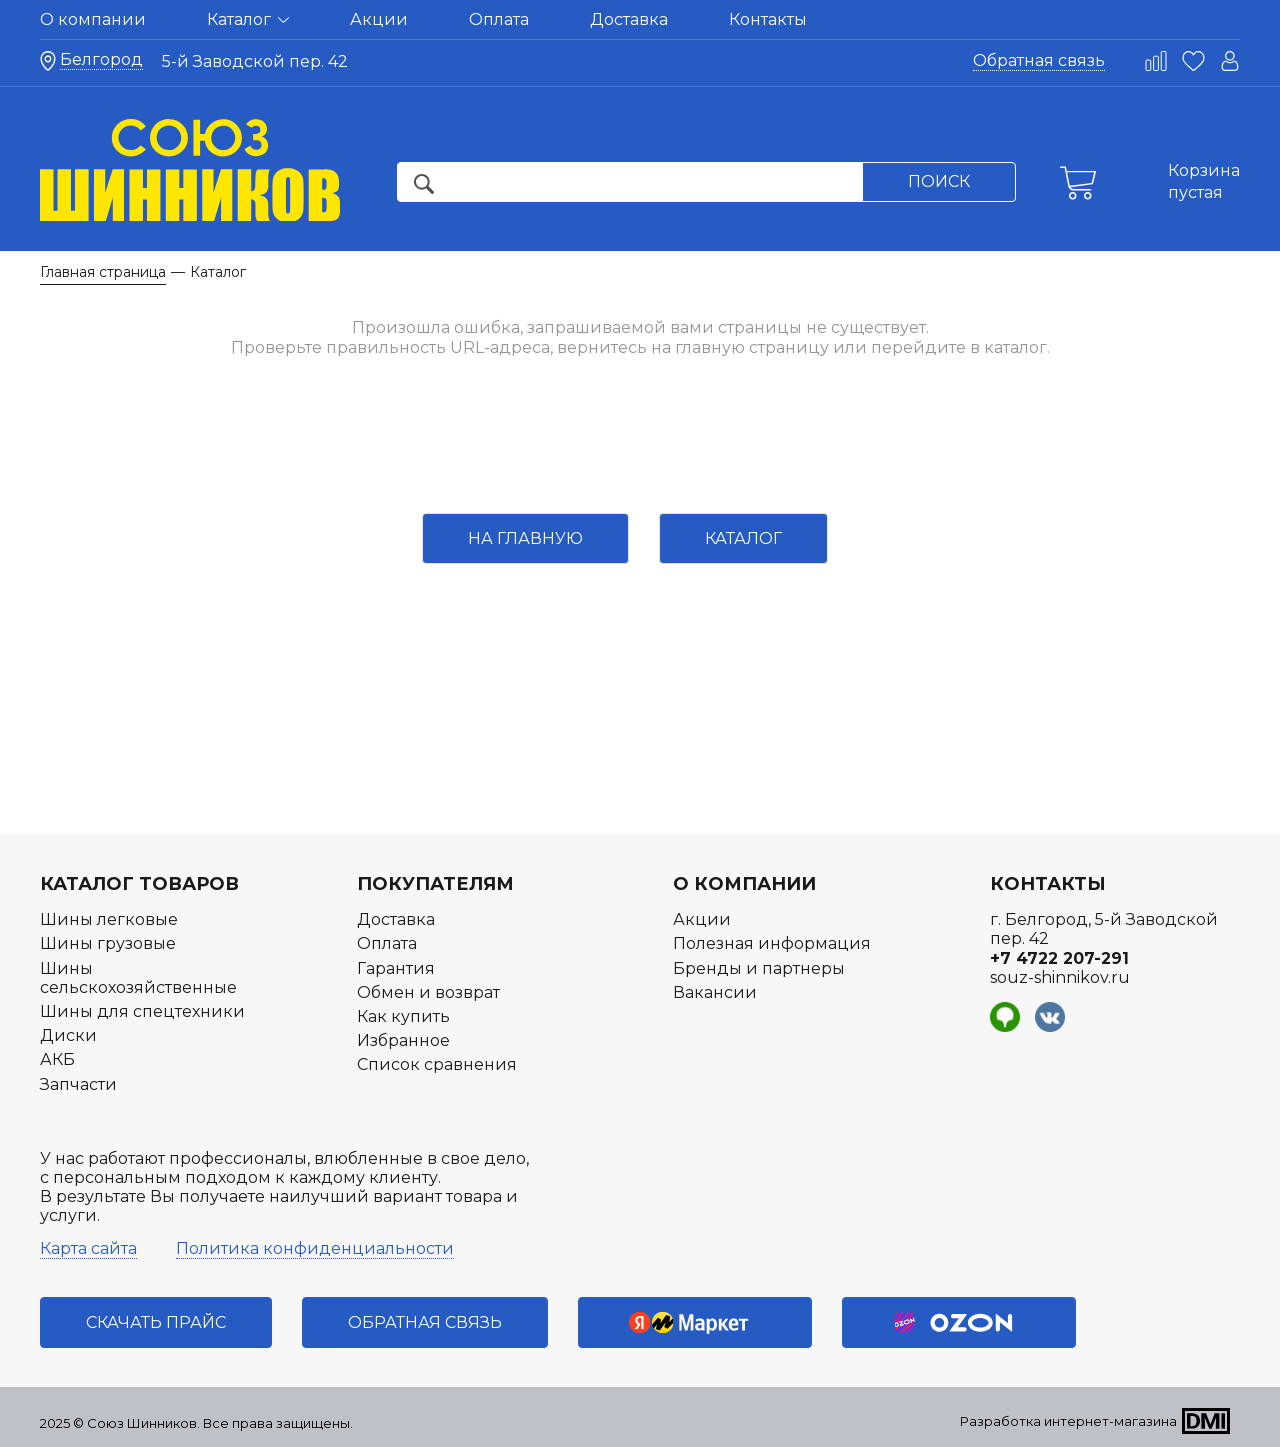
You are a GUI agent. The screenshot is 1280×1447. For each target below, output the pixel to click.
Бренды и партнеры (759, 968)
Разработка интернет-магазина (1068, 1421)
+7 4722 (1059, 958)
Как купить (403, 1016)
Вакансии (715, 992)
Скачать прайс (156, 1322)
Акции (379, 19)
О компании (93, 19)
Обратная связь (1039, 60)
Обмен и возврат (428, 992)
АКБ (57, 1059)
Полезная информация (772, 943)
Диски (68, 1035)
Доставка (629, 19)
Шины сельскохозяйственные (138, 978)
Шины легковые (109, 919)
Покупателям (435, 884)
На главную (525, 538)
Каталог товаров (139, 884)
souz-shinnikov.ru (1060, 977)
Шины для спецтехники (142, 1011)
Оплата (499, 19)
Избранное (403, 1040)
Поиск (939, 181)
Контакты (768, 19)
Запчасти (78, 1084)
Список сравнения (437, 1064)
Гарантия (396, 968)
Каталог (248, 19)
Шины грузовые (108, 943)
